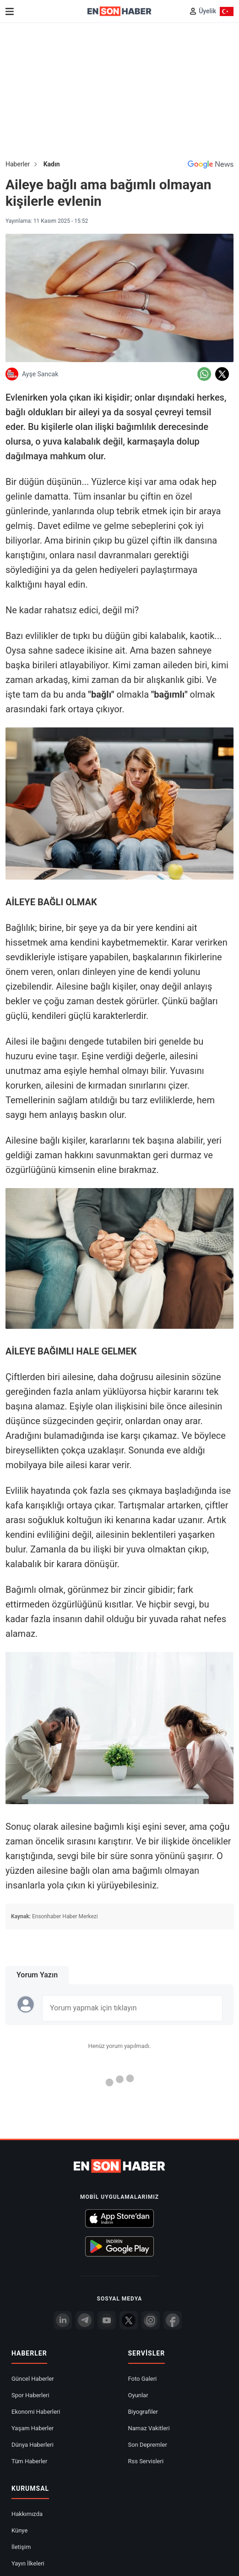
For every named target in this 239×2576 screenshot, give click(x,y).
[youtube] (107, 2320)
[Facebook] (172, 2320)
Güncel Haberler (32, 2378)
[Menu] (9, 11)
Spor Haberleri (30, 2395)
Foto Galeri (142, 2378)
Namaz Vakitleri (149, 2428)
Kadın (51, 164)
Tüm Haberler (29, 2461)
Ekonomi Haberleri (35, 2411)
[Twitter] (129, 2320)
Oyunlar (138, 2395)
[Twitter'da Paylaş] (222, 374)
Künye (19, 2530)
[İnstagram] (150, 2320)
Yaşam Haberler (32, 2428)
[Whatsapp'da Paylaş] (204, 374)
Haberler (17, 164)
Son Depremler (147, 2444)
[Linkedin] (63, 2320)
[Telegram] (85, 2320)
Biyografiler (143, 2411)
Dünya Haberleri (32, 2444)
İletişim (21, 2546)
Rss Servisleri (146, 2461)
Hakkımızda (27, 2513)
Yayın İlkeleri (27, 2563)
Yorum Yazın (37, 1975)
